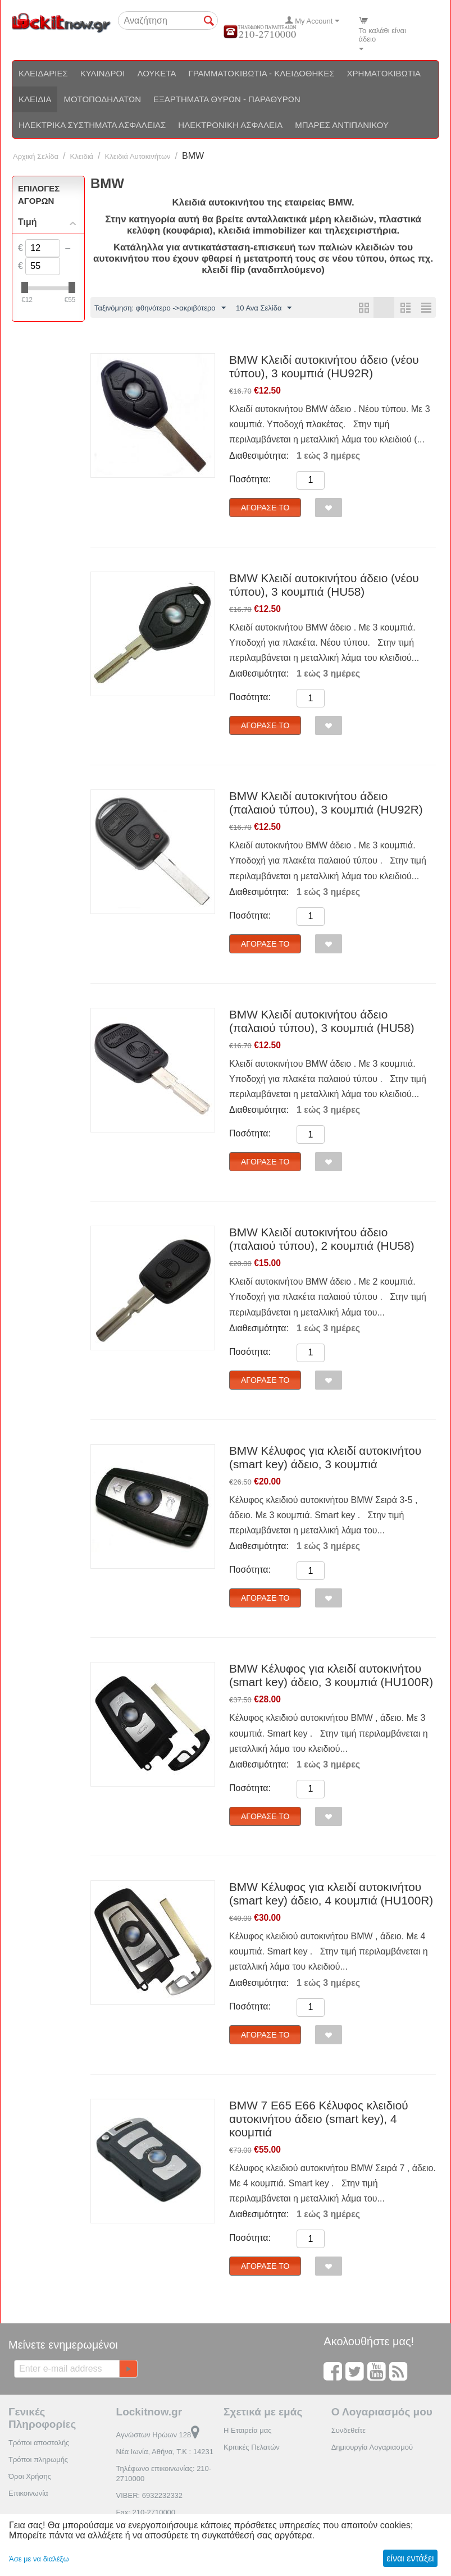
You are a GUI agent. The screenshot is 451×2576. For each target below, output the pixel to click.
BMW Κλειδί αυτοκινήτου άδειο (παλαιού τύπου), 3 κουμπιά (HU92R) (326, 802)
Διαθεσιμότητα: (259, 455)
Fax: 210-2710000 (146, 2512)
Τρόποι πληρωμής (38, 2459)
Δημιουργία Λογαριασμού (372, 2447)
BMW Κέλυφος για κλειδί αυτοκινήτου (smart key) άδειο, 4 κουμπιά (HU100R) (331, 1893)
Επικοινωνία (28, 2493)
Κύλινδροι (102, 73)
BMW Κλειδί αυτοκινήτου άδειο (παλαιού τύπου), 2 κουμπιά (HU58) (321, 1239)
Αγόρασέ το (265, 507)
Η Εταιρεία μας (248, 2430)
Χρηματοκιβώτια (384, 73)
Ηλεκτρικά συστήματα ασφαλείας (92, 125)
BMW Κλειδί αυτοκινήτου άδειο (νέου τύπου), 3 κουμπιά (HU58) (324, 585)
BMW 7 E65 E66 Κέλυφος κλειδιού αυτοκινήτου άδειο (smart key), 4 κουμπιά (318, 2119)
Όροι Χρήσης (29, 2476)
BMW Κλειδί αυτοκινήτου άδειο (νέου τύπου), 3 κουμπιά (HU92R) (324, 366)
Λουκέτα (156, 73)
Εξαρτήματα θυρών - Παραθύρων (226, 99)
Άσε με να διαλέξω (39, 2559)
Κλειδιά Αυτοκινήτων (138, 156)
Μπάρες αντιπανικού (342, 125)
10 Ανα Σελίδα (263, 308)
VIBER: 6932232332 (149, 2495)
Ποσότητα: (250, 479)
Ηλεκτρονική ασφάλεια (230, 125)
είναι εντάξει (410, 2558)
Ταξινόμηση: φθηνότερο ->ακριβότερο (160, 308)
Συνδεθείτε (348, 2430)
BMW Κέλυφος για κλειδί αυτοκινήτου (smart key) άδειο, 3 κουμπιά (325, 1457)
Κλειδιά (35, 99)
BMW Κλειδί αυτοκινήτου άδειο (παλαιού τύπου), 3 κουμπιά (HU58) (321, 1021)
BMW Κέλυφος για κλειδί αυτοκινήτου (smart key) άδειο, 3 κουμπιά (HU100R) (331, 1675)
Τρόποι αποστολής (38, 2442)
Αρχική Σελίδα (35, 156)
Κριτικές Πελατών (252, 2447)
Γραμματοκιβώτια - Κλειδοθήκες (261, 73)
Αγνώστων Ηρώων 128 (158, 2435)
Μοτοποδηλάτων (102, 99)
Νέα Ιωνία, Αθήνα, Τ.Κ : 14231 (164, 2451)
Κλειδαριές (43, 73)
